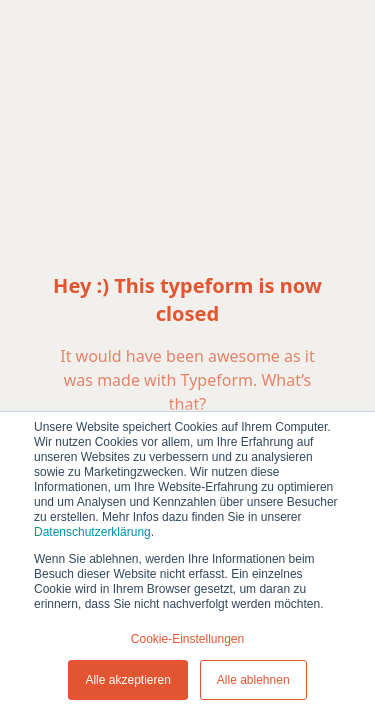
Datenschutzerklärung (92, 532)
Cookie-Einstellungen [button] (187, 639)
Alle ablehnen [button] (253, 680)
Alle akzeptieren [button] (127, 680)
